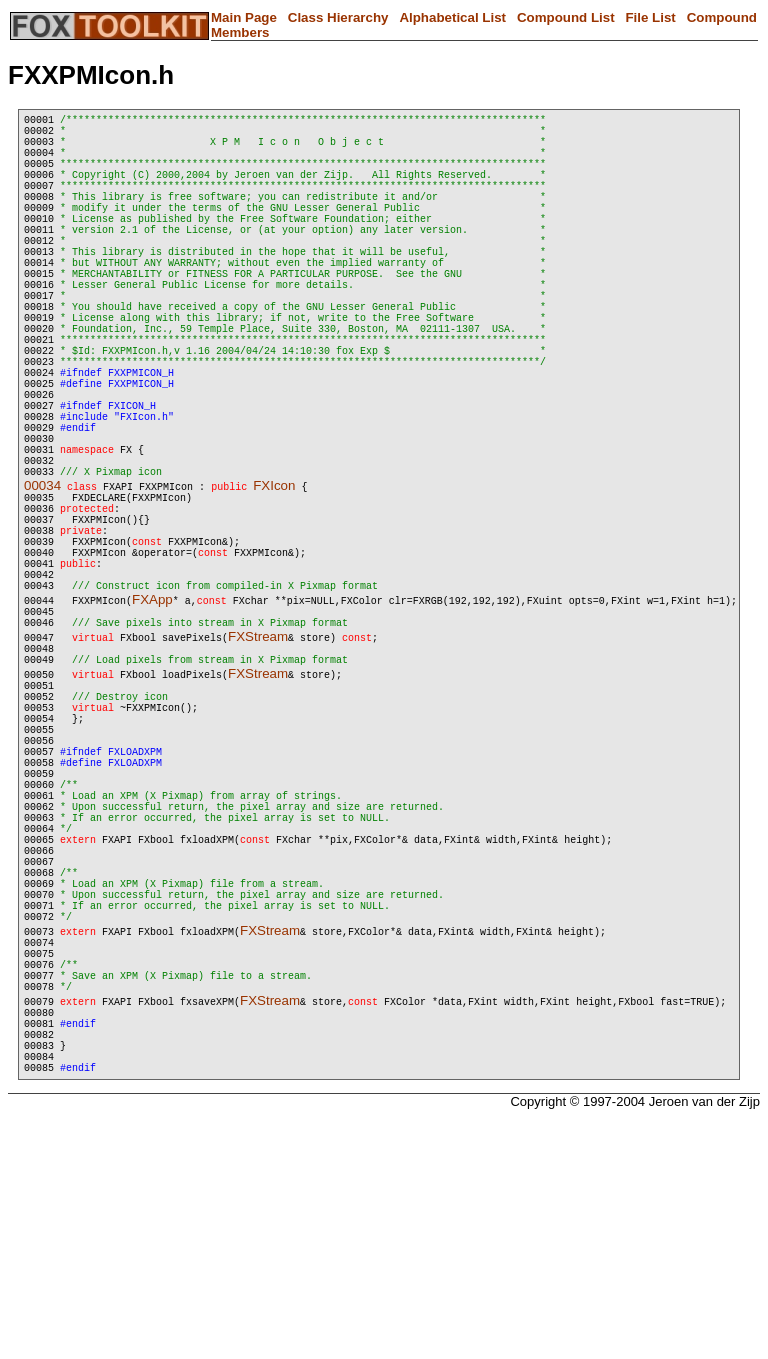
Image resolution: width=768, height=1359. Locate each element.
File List (650, 17)
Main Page (244, 17)
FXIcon (274, 584)
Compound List (566, 17)
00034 (42, 584)
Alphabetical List (452, 17)
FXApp (152, 725)
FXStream (258, 768)
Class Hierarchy (338, 17)
